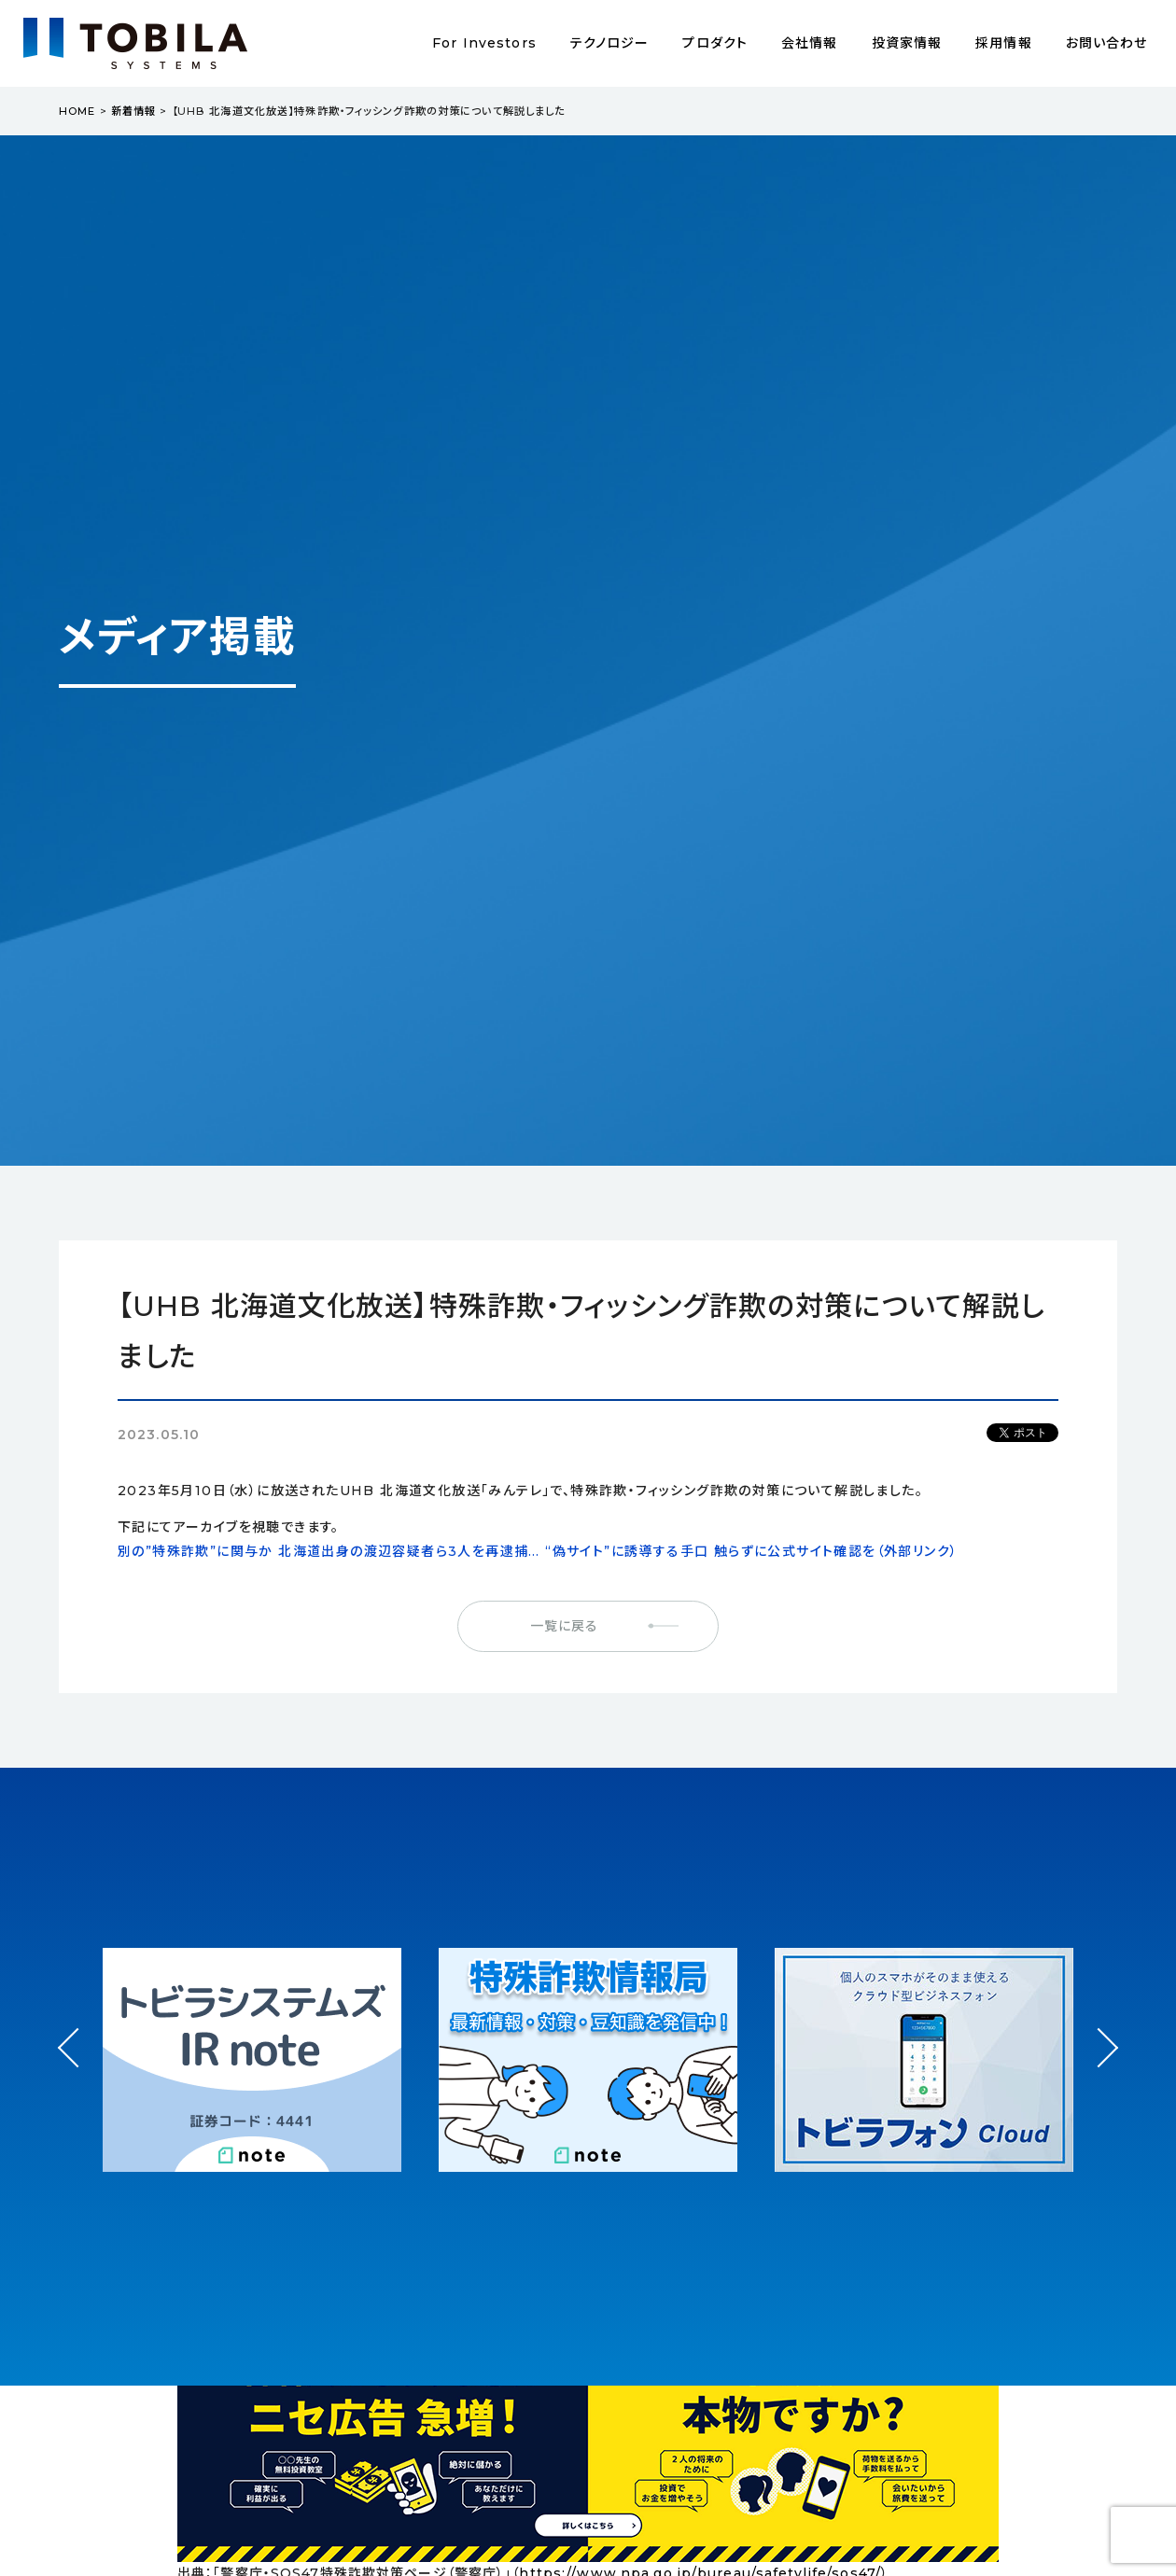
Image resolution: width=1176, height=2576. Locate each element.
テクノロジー (610, 43)
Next (1098, 2030)
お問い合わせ (1107, 43)
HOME (77, 111)
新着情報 (133, 111)
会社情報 (809, 43)
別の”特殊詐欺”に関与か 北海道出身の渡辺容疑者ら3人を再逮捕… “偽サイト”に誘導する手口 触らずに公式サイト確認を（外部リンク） (538, 1551)
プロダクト (715, 43)
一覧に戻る (564, 1625)
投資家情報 (907, 43)
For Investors (484, 43)
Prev (78, 2065)
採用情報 (1003, 43)
